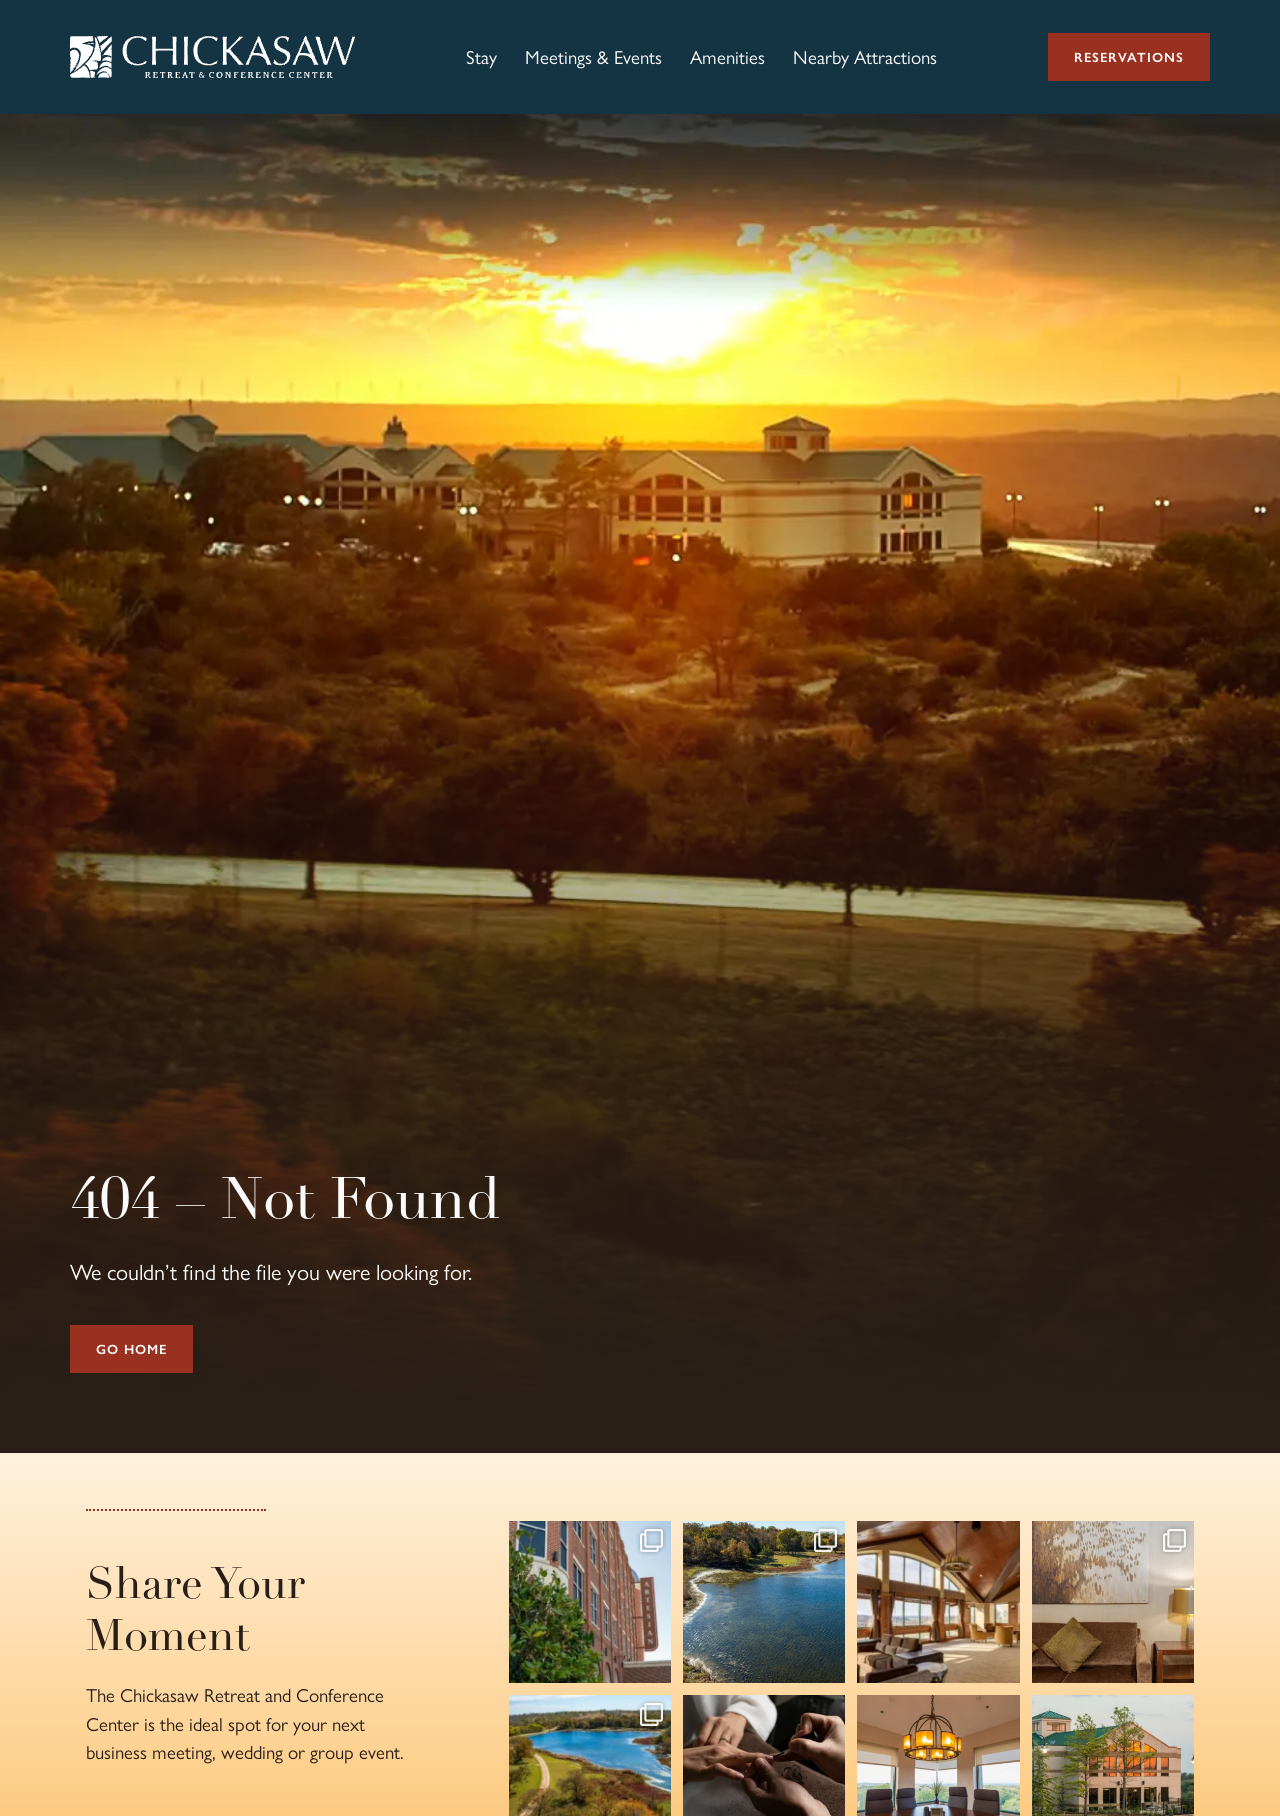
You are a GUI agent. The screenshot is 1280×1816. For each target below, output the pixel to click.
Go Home (131, 1348)
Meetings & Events (593, 56)
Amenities (727, 56)
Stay (481, 56)
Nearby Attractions (865, 56)
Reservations (1129, 56)
